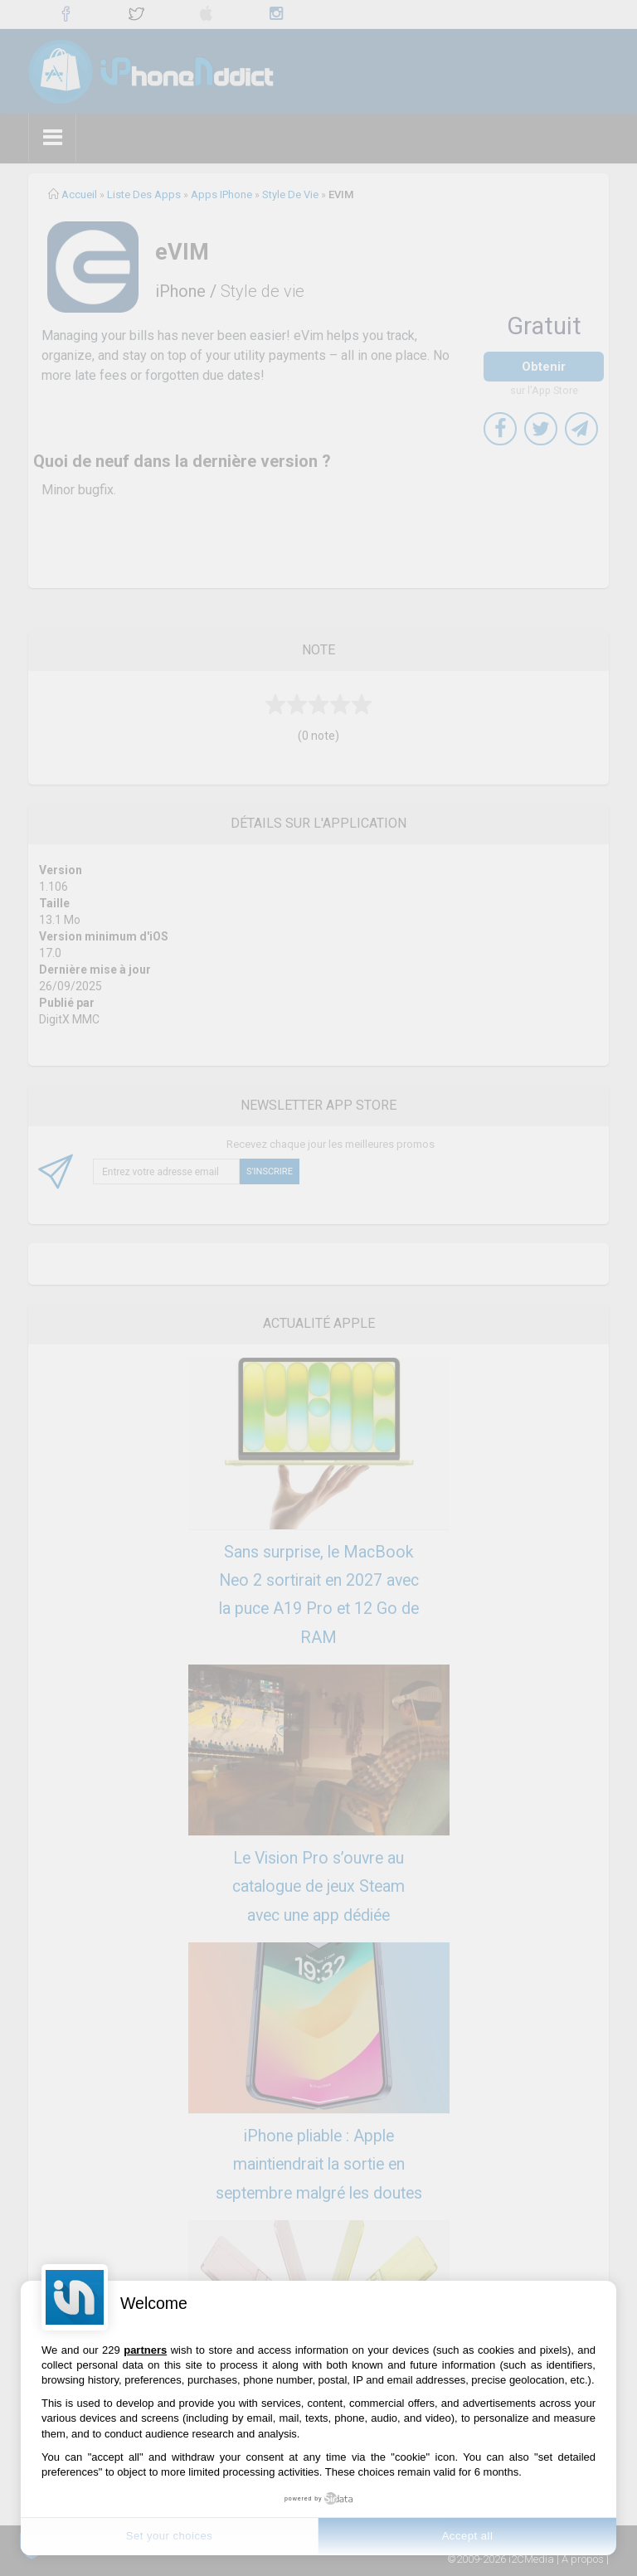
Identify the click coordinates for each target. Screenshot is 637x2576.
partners (145, 2350)
